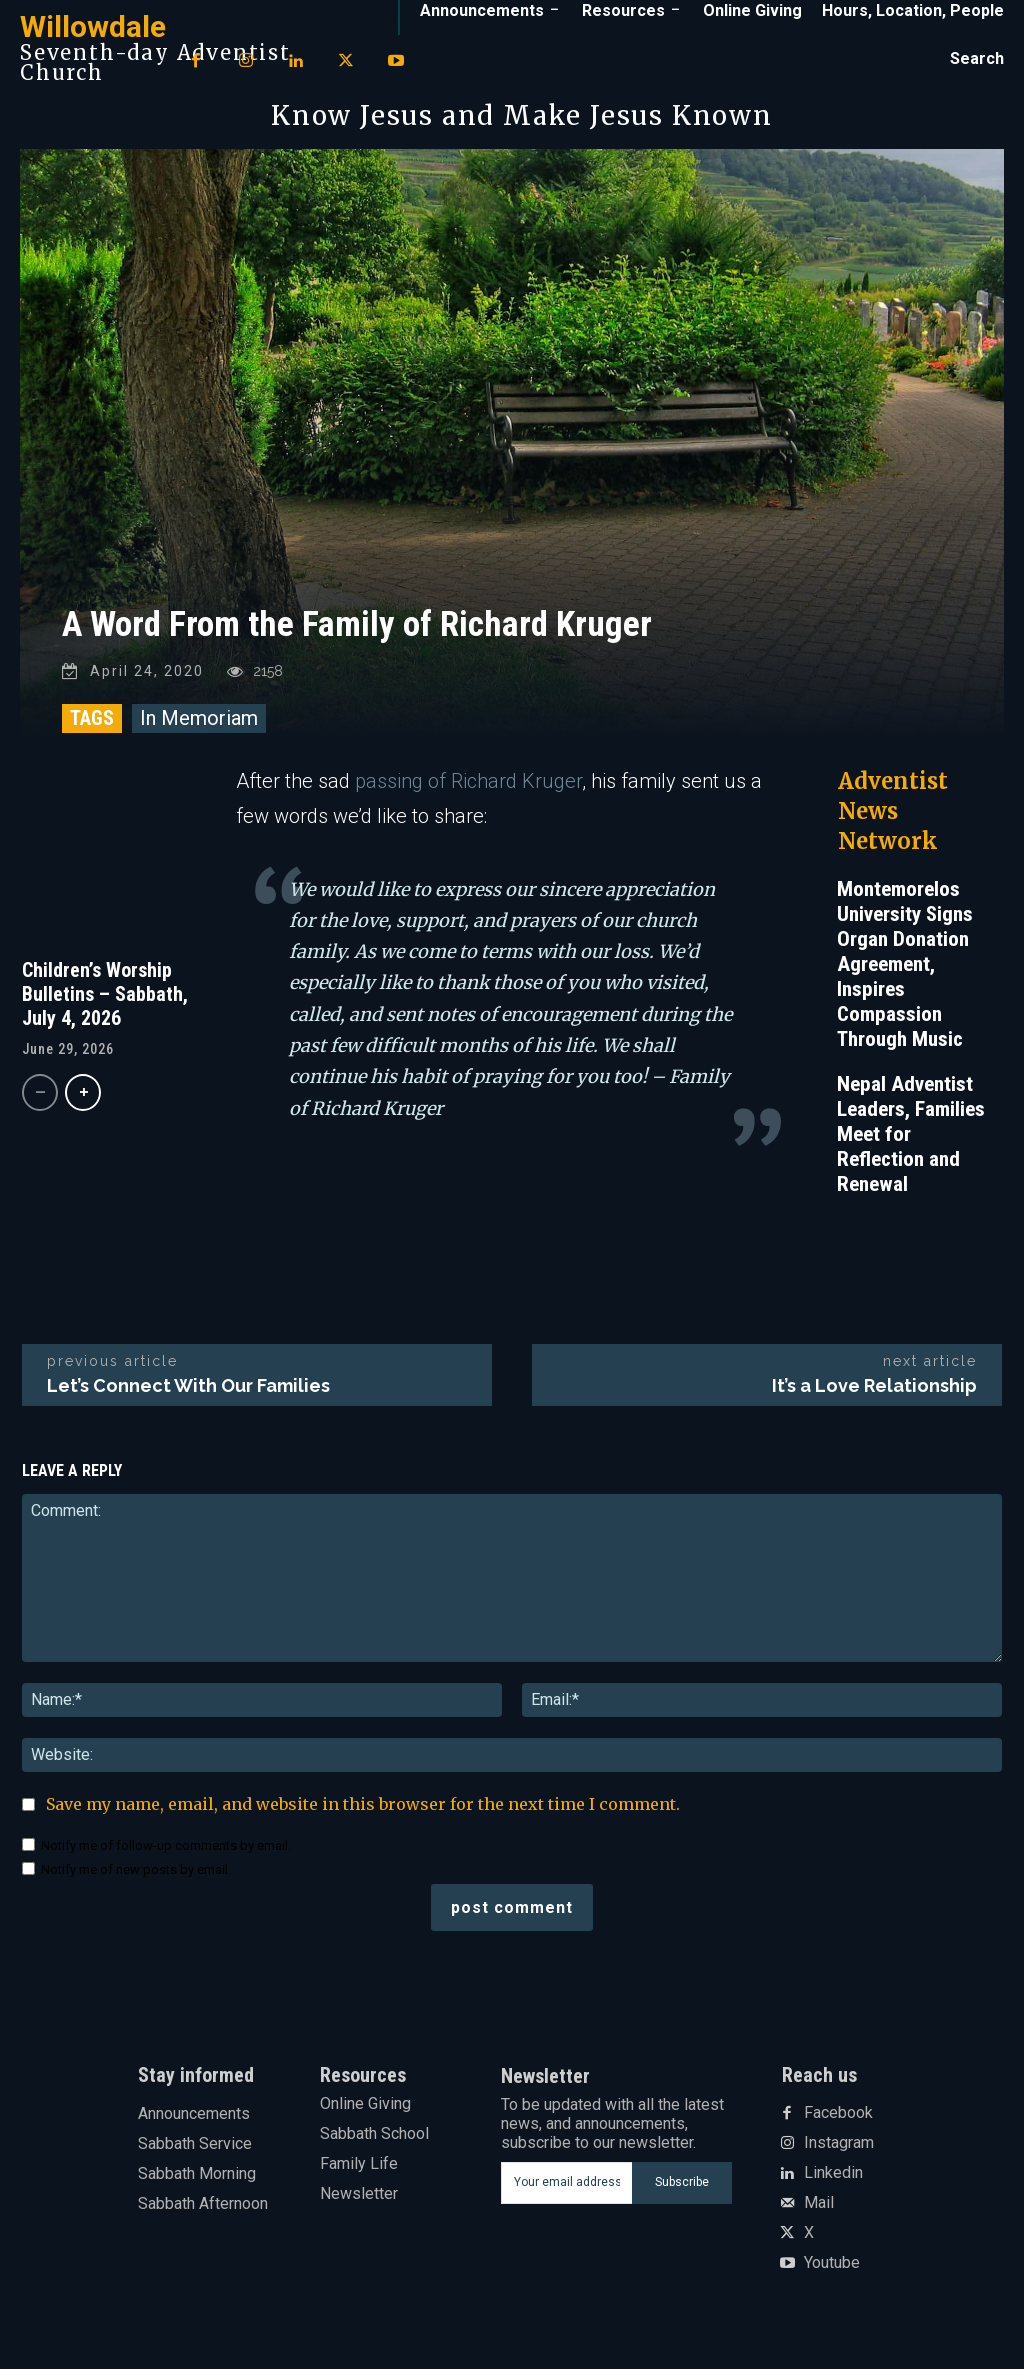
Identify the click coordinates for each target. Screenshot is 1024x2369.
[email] (567, 2193)
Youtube (832, 2273)
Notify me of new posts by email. (136, 1879)
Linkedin (833, 2183)
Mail (819, 2213)
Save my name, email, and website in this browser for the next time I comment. (363, 1814)
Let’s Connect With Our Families (188, 1395)
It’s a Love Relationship (874, 1395)
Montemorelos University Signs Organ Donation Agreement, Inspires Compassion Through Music (905, 974)
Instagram (839, 2153)
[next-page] (83, 1102)
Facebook (838, 2123)
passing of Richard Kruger (468, 791)
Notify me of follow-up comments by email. (166, 1855)
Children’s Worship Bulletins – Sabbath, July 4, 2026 (105, 1004)
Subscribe (682, 2192)
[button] (977, 59)
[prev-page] (40, 1102)
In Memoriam (199, 728)
